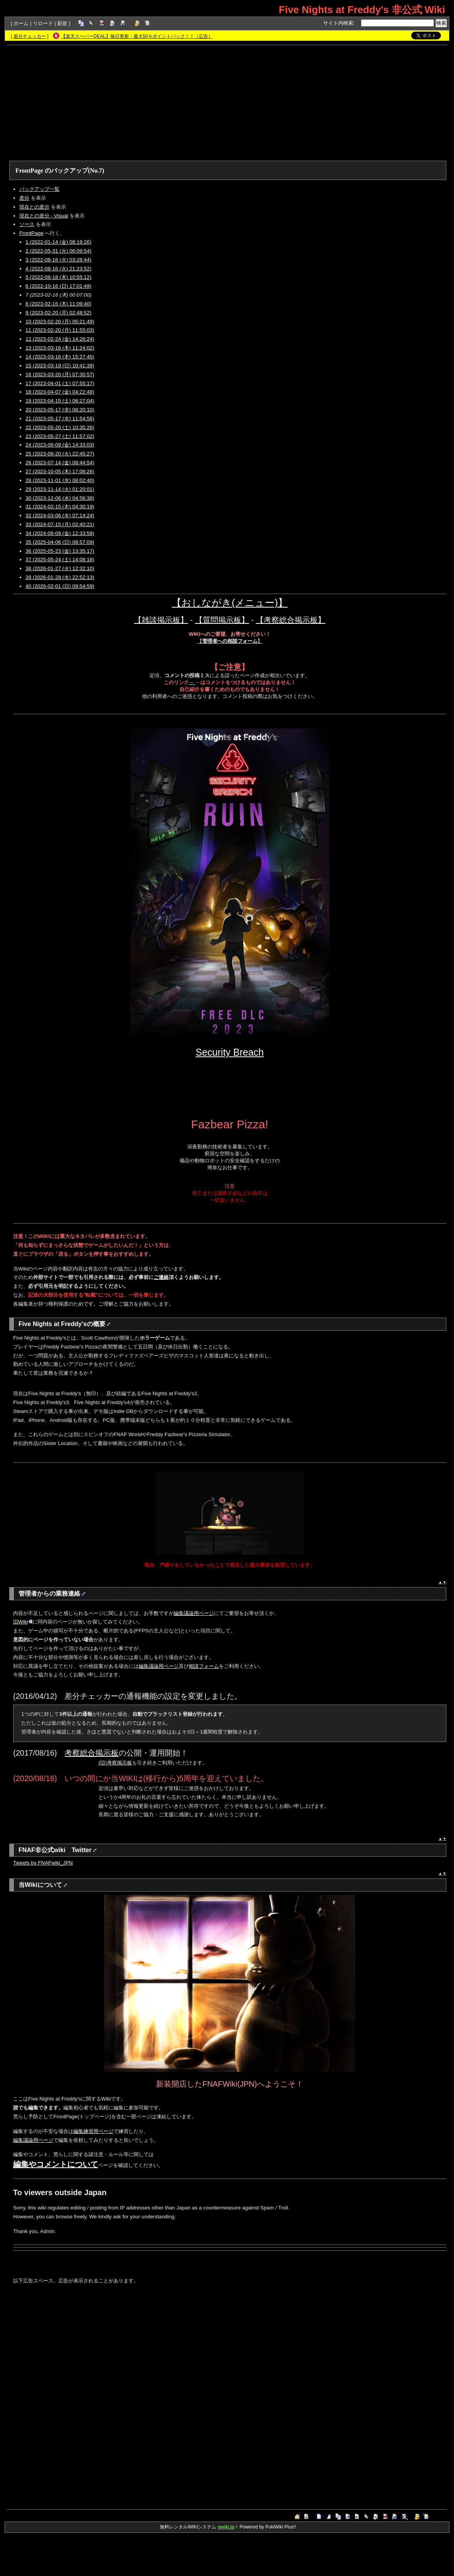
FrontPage (29, 170)
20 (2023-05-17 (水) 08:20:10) (59, 410)
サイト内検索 (338, 23)
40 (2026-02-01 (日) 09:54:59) (59, 586)
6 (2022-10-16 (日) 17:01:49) (58, 286)
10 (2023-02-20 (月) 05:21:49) (59, 321)
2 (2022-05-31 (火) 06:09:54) (58, 251)
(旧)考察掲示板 (115, 1763)
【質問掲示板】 (222, 620)
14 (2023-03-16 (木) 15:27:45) (59, 357)
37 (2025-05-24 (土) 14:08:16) (59, 559)
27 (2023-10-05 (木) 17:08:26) (59, 471)
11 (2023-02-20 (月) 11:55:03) (59, 330)
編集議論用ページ (194, 1613)
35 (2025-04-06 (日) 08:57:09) (59, 542)
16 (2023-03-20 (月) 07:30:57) (59, 374)
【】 (230, 641)
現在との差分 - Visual (43, 216)
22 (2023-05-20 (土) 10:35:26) (59, 427)
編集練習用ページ (93, 2131)
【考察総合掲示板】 (290, 620)
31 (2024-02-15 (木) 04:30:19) (59, 506)
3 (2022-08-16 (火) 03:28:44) (58, 260)
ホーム (21, 23)
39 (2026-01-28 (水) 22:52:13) (59, 577)
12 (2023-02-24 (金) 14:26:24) (59, 339)
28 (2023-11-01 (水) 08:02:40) (59, 480)
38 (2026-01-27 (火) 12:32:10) (59, 568)
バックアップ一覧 (39, 189)
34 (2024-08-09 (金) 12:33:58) (59, 533)
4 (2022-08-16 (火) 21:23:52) (58, 269)
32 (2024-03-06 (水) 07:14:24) (59, 515)
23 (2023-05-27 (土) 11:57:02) (59, 436)
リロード (43, 23)
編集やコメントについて (55, 2164)
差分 (24, 198)
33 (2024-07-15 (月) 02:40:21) (59, 524)
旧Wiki (22, 1622)
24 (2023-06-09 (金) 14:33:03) (59, 445)
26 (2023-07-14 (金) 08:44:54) (59, 462)
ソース (26, 224)
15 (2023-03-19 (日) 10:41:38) (59, 365)
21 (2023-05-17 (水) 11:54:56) (59, 418)
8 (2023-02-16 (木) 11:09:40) (58, 304)
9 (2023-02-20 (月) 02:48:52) (58, 313)
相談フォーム (204, 1666)
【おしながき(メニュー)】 (230, 602)
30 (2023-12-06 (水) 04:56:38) (59, 498)
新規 (62, 23)
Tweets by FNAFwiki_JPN (43, 1863)
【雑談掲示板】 (161, 620)
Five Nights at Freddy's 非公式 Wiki (362, 9)
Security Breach (230, 1052)
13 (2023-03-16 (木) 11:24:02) (59, 348)
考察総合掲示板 (91, 1753)
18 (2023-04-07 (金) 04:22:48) (59, 392)
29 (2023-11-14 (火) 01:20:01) (59, 489)
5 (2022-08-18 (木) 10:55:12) (58, 277)
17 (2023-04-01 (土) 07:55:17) (59, 383)
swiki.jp (226, 2527)
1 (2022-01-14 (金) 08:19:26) (58, 242)
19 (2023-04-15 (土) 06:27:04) (59, 401)
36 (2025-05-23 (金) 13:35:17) (59, 551)
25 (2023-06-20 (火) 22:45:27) (59, 454)
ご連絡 (161, 1277)
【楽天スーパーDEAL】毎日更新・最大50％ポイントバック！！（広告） (137, 36)
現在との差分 (34, 207)
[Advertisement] (227, 103)
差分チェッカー (30, 36)
